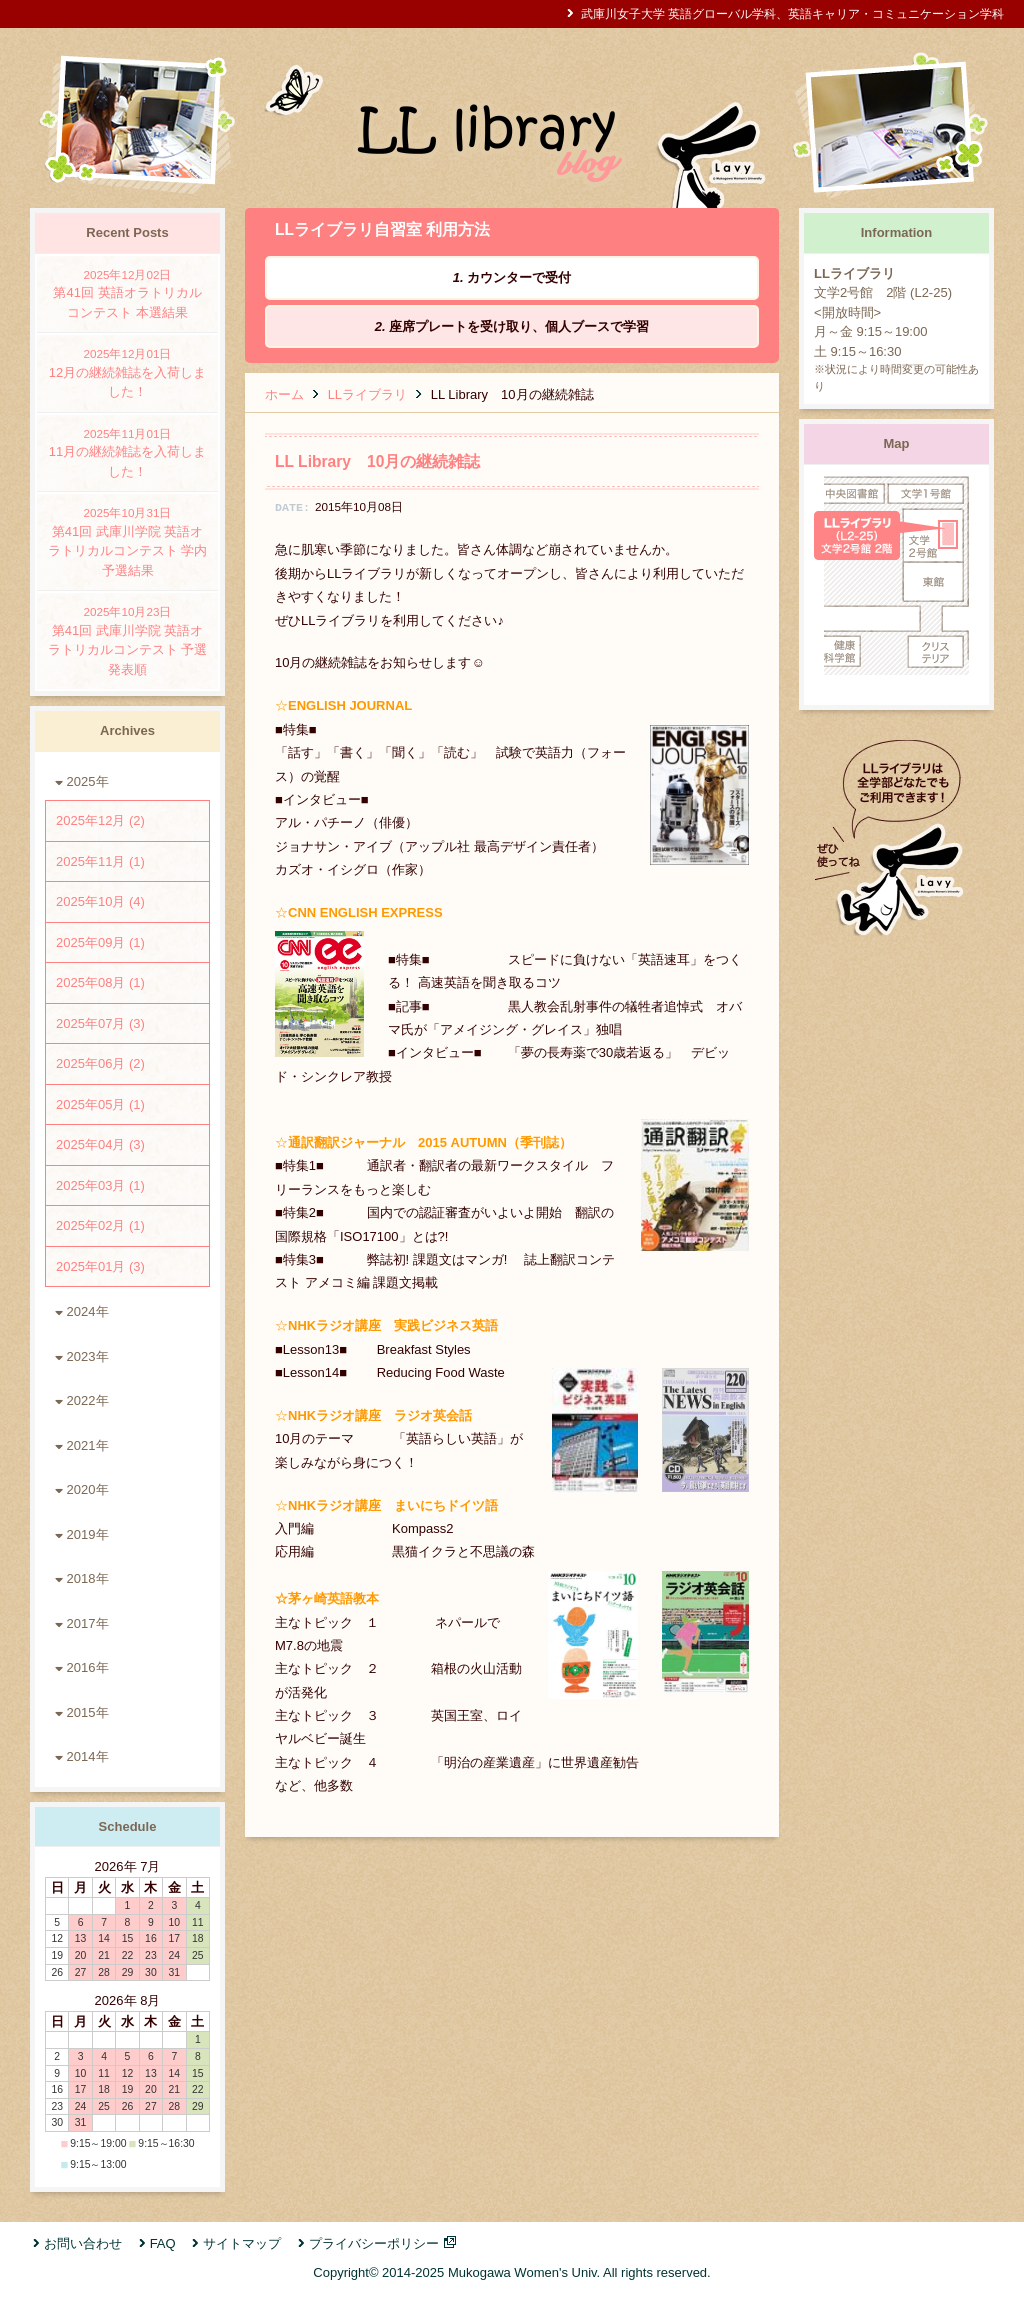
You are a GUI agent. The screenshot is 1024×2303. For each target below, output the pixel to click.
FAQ (163, 2243)
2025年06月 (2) (100, 1063)
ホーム (284, 394)
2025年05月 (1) (100, 1104)
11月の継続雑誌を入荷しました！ (127, 452)
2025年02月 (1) (100, 1225)
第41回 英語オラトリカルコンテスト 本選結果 (127, 293)
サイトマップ (242, 2243)
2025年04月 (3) (100, 1144)
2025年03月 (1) (100, 1185)
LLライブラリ (367, 394)
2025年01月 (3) (100, 1266)
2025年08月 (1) (100, 982)
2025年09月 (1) (100, 942)
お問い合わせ (83, 2243)
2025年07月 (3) (100, 1023)
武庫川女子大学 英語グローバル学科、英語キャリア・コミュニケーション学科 (792, 13)
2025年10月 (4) (100, 901)
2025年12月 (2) (100, 820)
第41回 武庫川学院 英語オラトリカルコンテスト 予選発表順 (127, 640)
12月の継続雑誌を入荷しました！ (127, 372)
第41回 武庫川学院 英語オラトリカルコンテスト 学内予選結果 (127, 541)
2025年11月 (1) (100, 861)
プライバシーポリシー (374, 2243)
